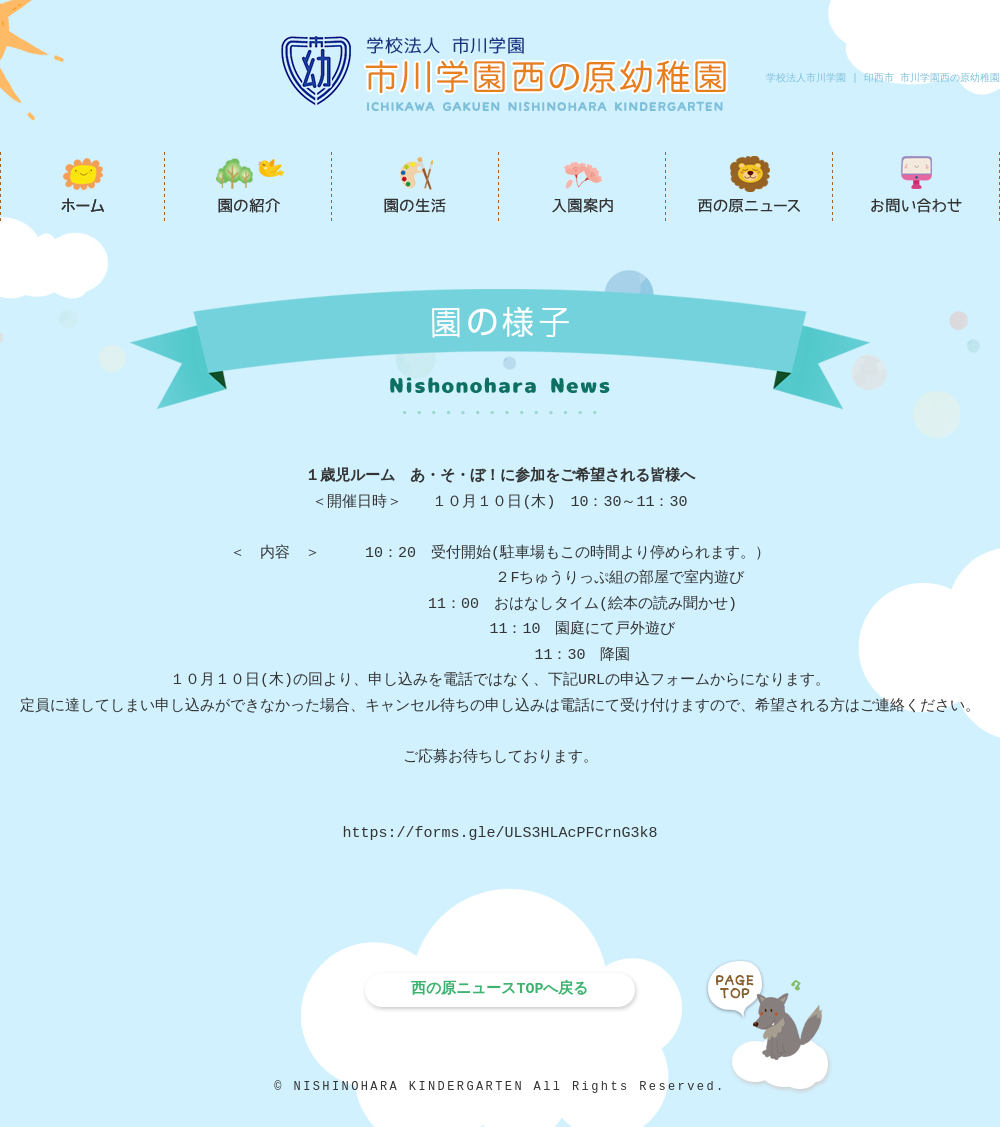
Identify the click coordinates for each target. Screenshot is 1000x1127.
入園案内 (582, 186)
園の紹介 (248, 186)
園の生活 (415, 186)
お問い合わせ (916, 186)
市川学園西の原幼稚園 (82, 186)
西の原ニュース (749, 186)
